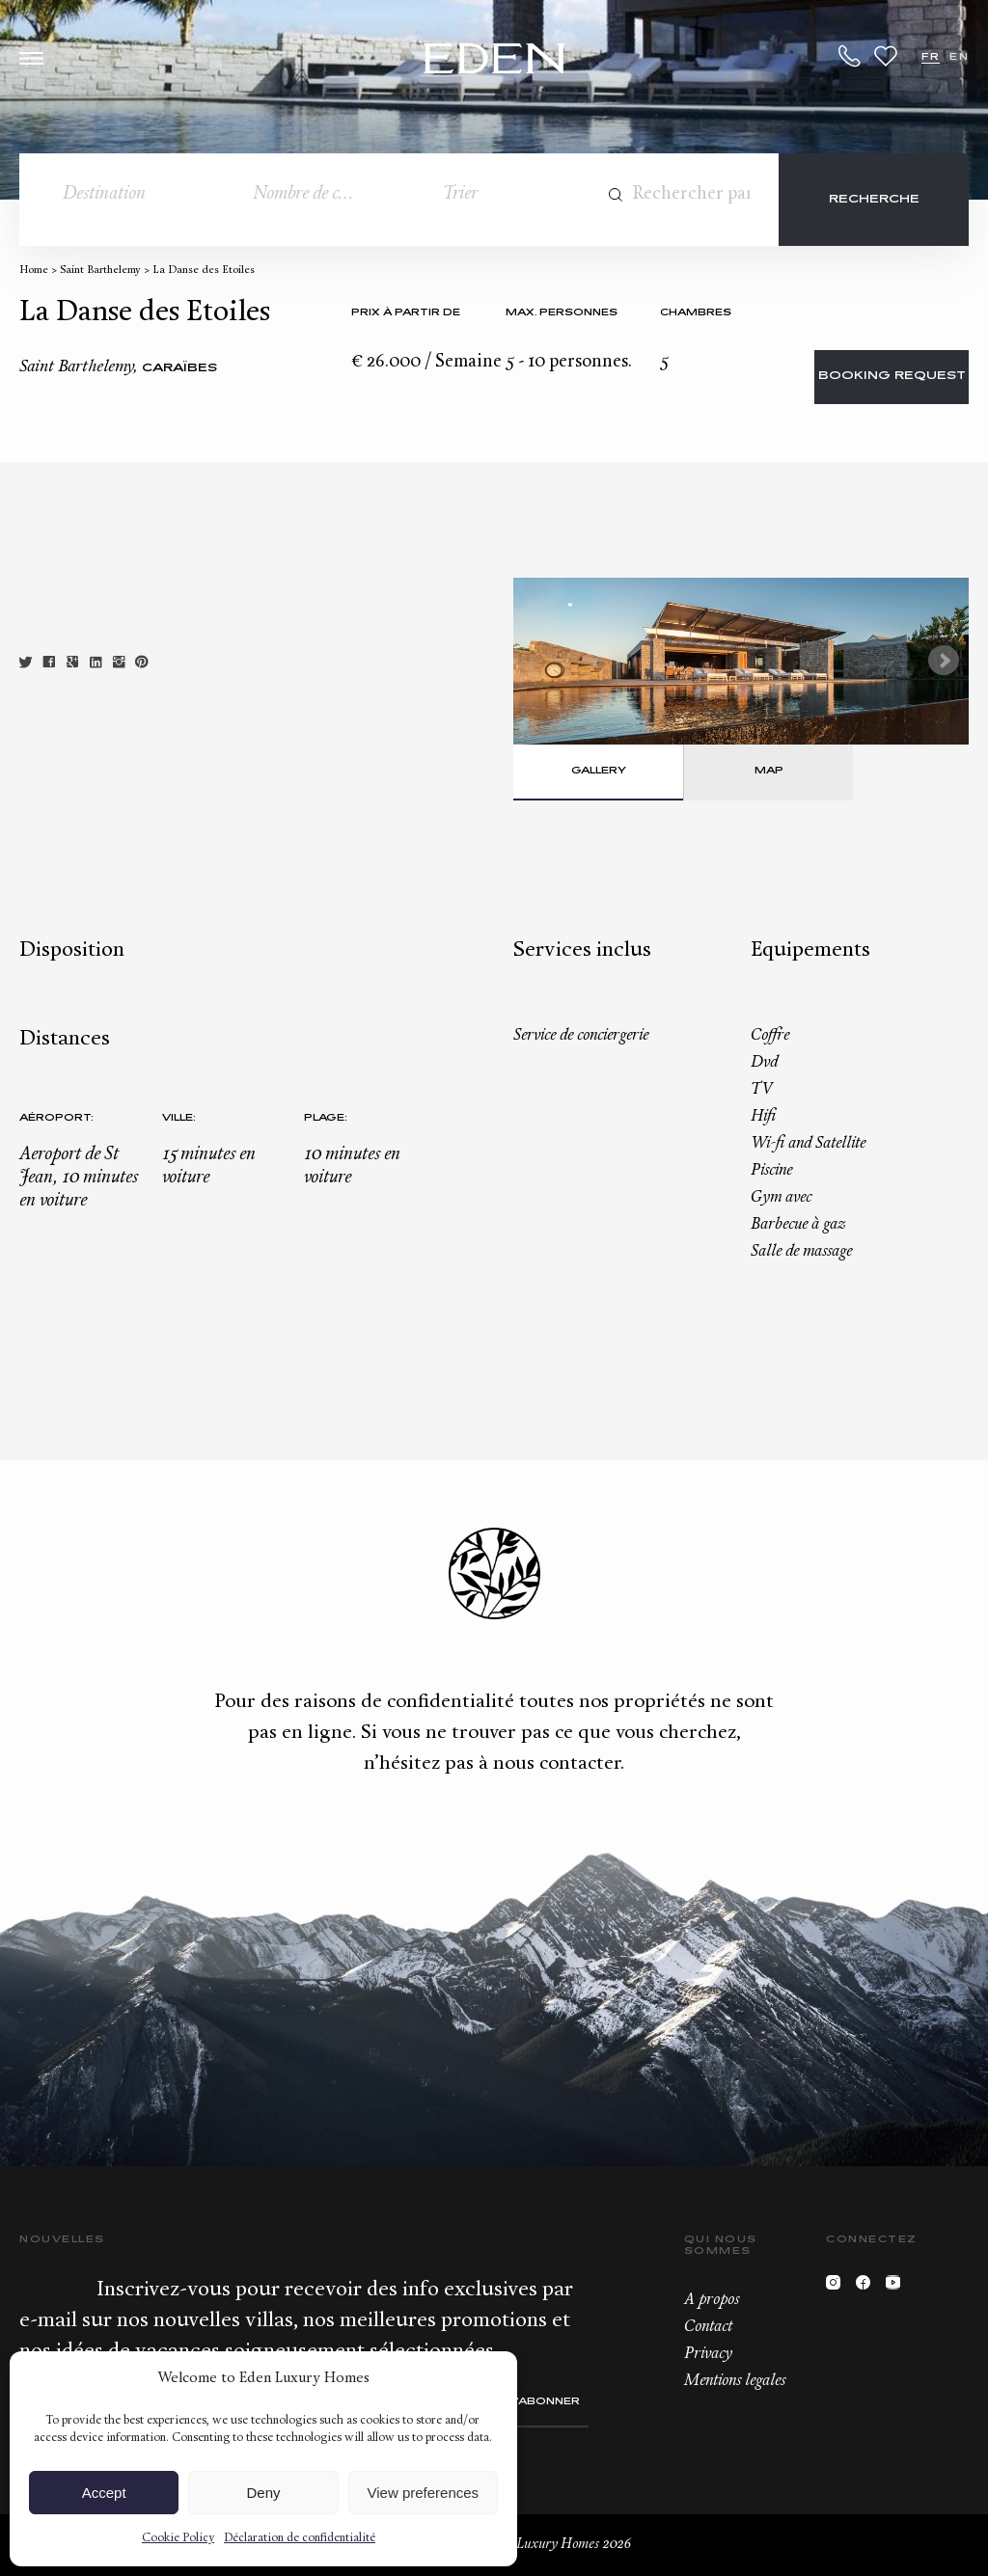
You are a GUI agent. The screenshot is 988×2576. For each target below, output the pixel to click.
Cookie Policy (178, 2538)
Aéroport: (56, 1118)
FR (930, 57)
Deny (263, 2492)
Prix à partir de (405, 313)
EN (959, 57)
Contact (708, 2327)
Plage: (325, 1118)
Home (33, 270)
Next (943, 660)
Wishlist (885, 56)
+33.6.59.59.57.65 (850, 56)
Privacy (708, 2354)
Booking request (892, 376)
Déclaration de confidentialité (299, 2538)
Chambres (695, 313)
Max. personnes (562, 313)
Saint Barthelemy (100, 270)
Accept (104, 2492)
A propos (711, 2300)
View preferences (424, 2492)
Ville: (179, 1118)
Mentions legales (734, 2381)
